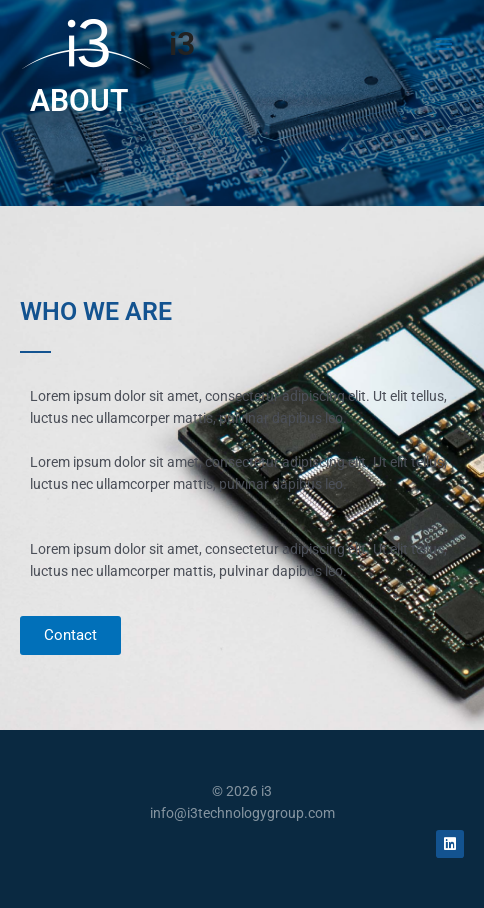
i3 (182, 44)
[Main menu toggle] (444, 43)
